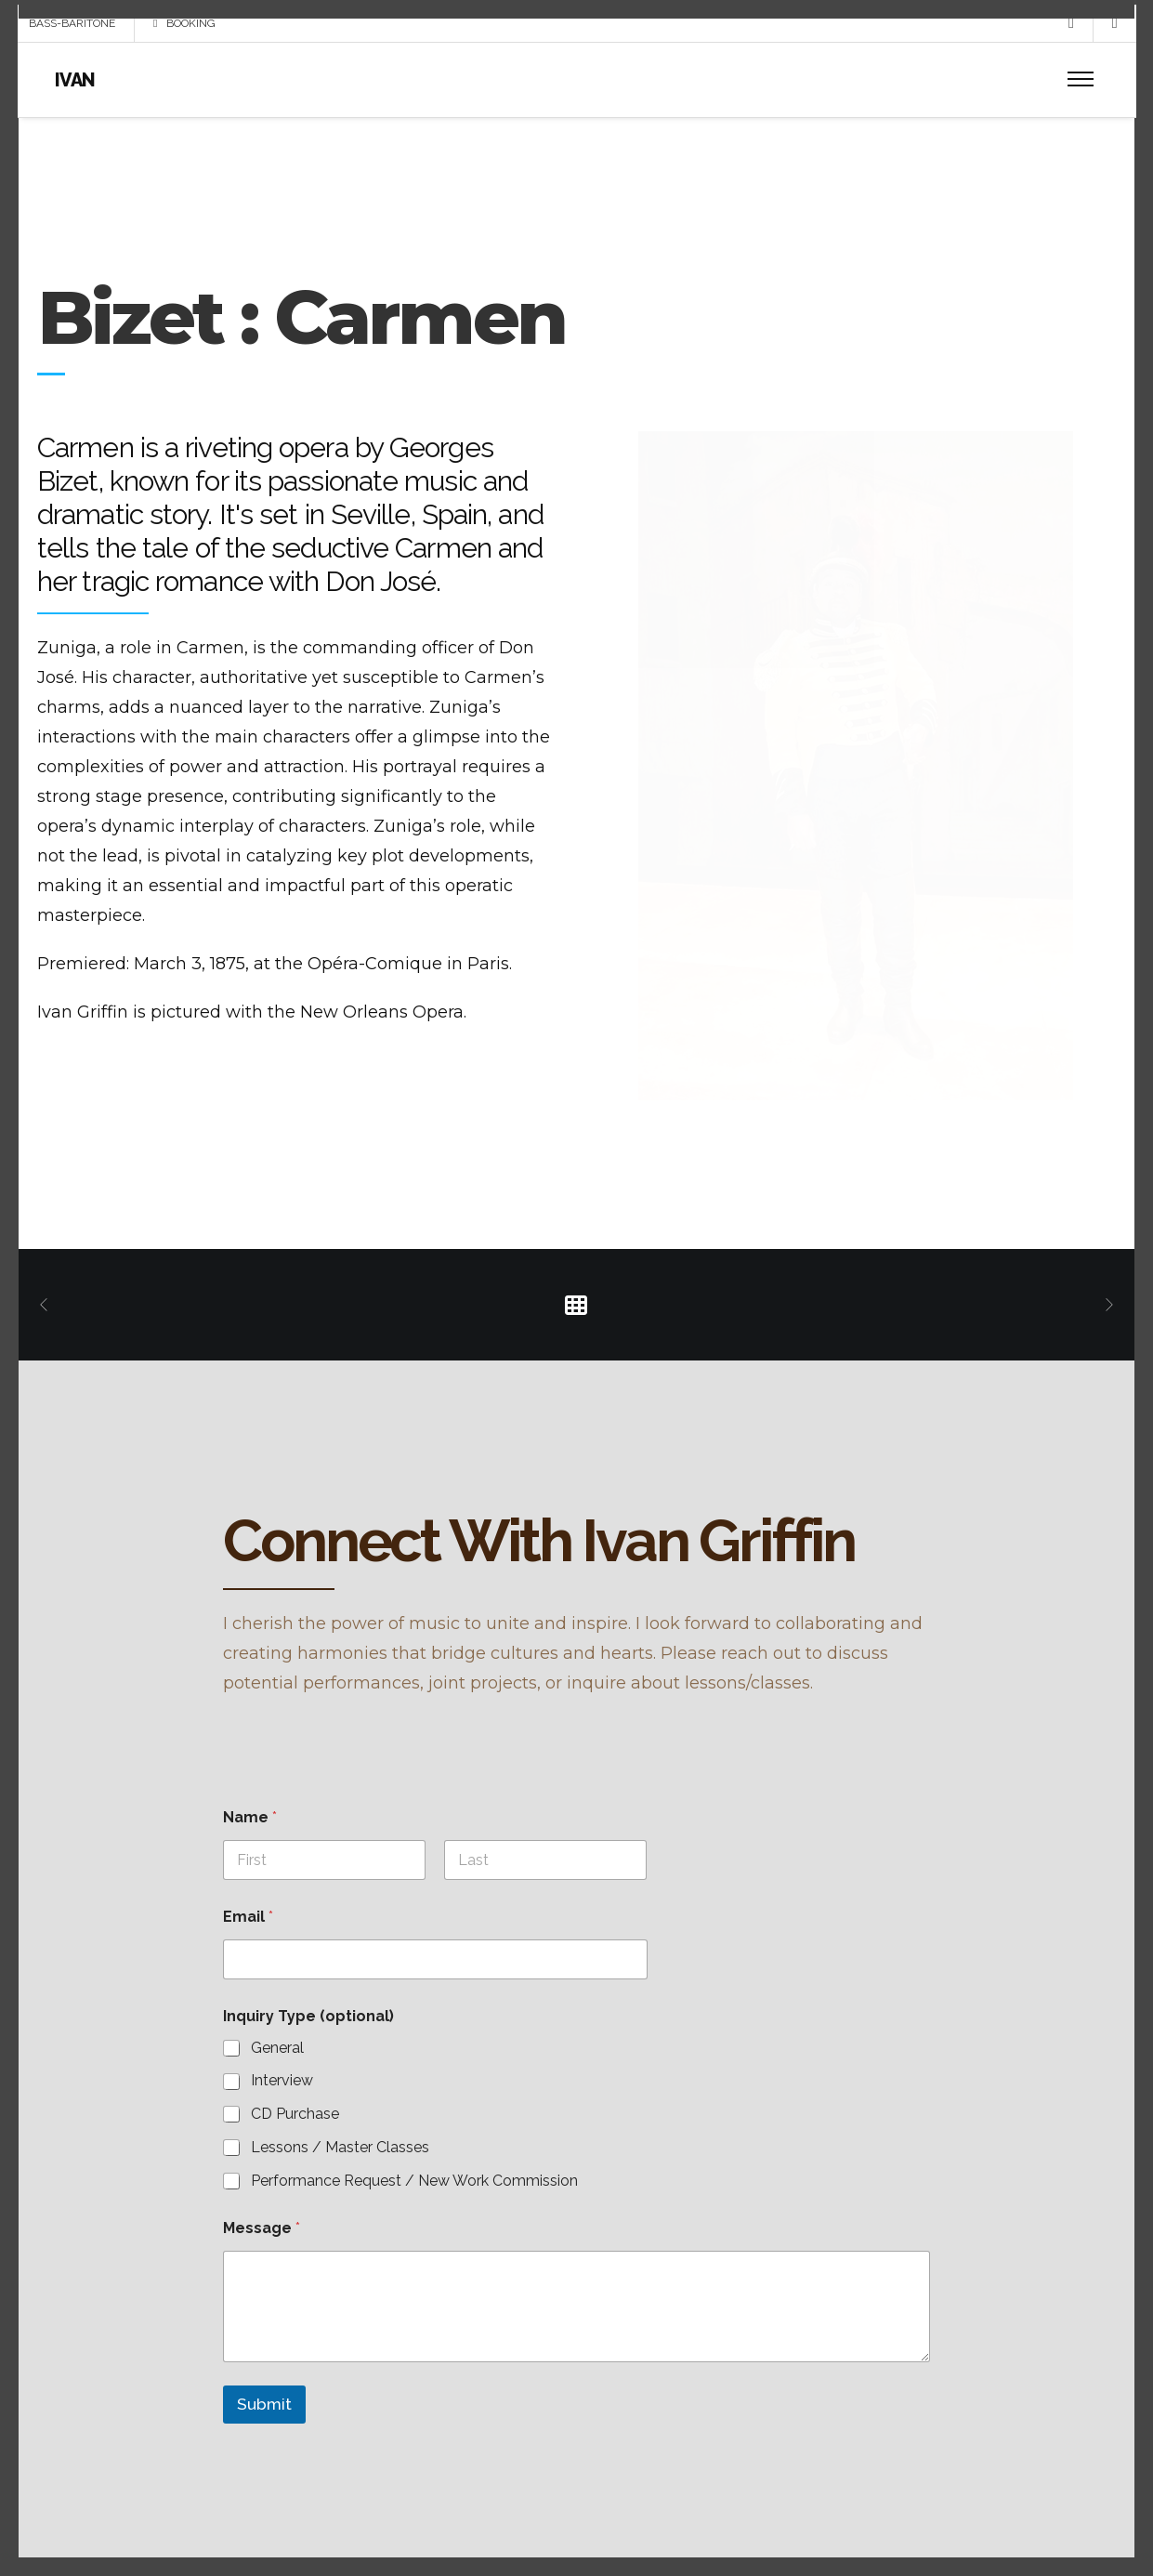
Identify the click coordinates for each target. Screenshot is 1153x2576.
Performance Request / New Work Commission (414, 2182)
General (277, 2049)
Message (261, 2230)
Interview (282, 2083)
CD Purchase (295, 2116)
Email (248, 1918)
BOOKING (185, 37)
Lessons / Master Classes (340, 2150)
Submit (264, 2407)
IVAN (76, 94)
